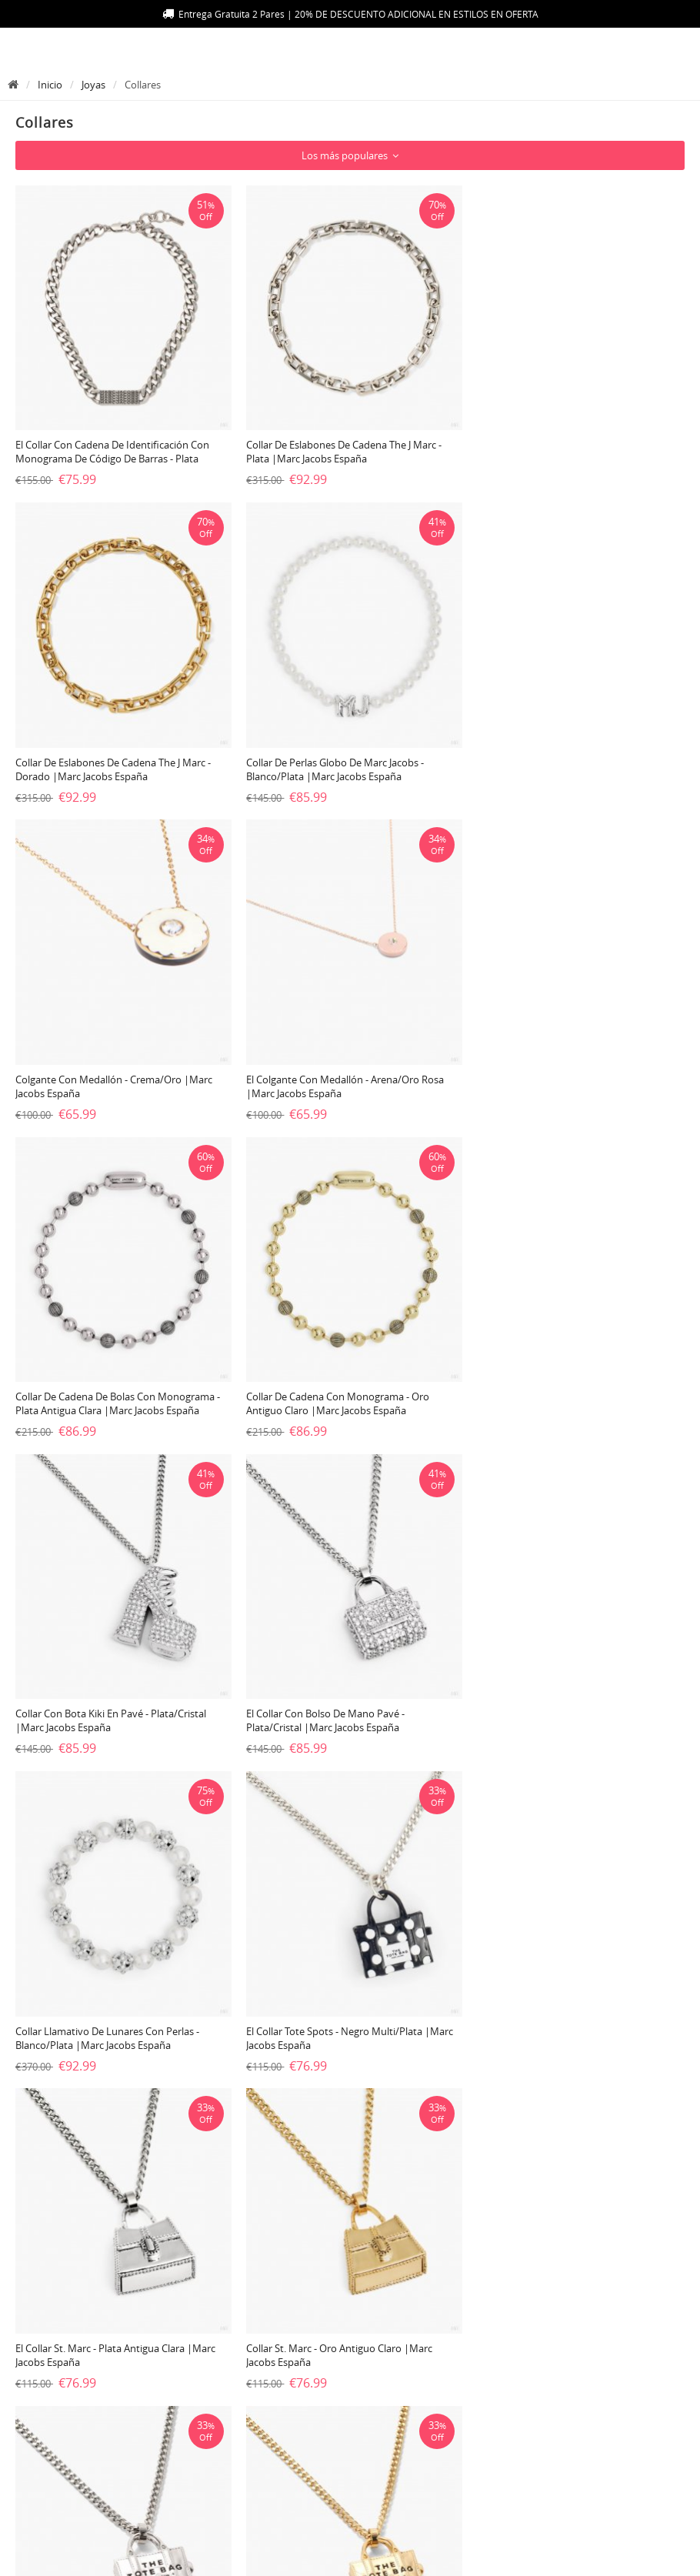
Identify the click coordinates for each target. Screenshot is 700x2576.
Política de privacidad (303, 2414)
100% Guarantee (66, 2414)
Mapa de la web (65, 2363)
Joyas (93, 85)
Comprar (492, 2440)
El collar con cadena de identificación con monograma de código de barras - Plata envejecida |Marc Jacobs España (112, 455)
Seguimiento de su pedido (91, 2440)
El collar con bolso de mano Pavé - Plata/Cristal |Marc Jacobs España (94, 1390)
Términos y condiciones (309, 2440)
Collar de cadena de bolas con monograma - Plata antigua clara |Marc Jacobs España (117, 1076)
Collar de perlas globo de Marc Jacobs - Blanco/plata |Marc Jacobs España (104, 762)
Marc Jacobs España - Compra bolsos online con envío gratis (344, 2556)
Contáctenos (278, 2389)
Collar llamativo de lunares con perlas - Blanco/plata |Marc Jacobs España (336, 1390)
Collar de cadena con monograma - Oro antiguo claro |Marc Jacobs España (335, 1076)
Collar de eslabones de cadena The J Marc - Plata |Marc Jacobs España (341, 448)
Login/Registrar (509, 2363)
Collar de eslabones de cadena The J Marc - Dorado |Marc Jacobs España (569, 448)
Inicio (50, 85)
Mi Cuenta (495, 2389)
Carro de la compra (520, 2414)
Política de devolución (80, 2465)
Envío (37, 2389)
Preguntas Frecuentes (302, 2363)
